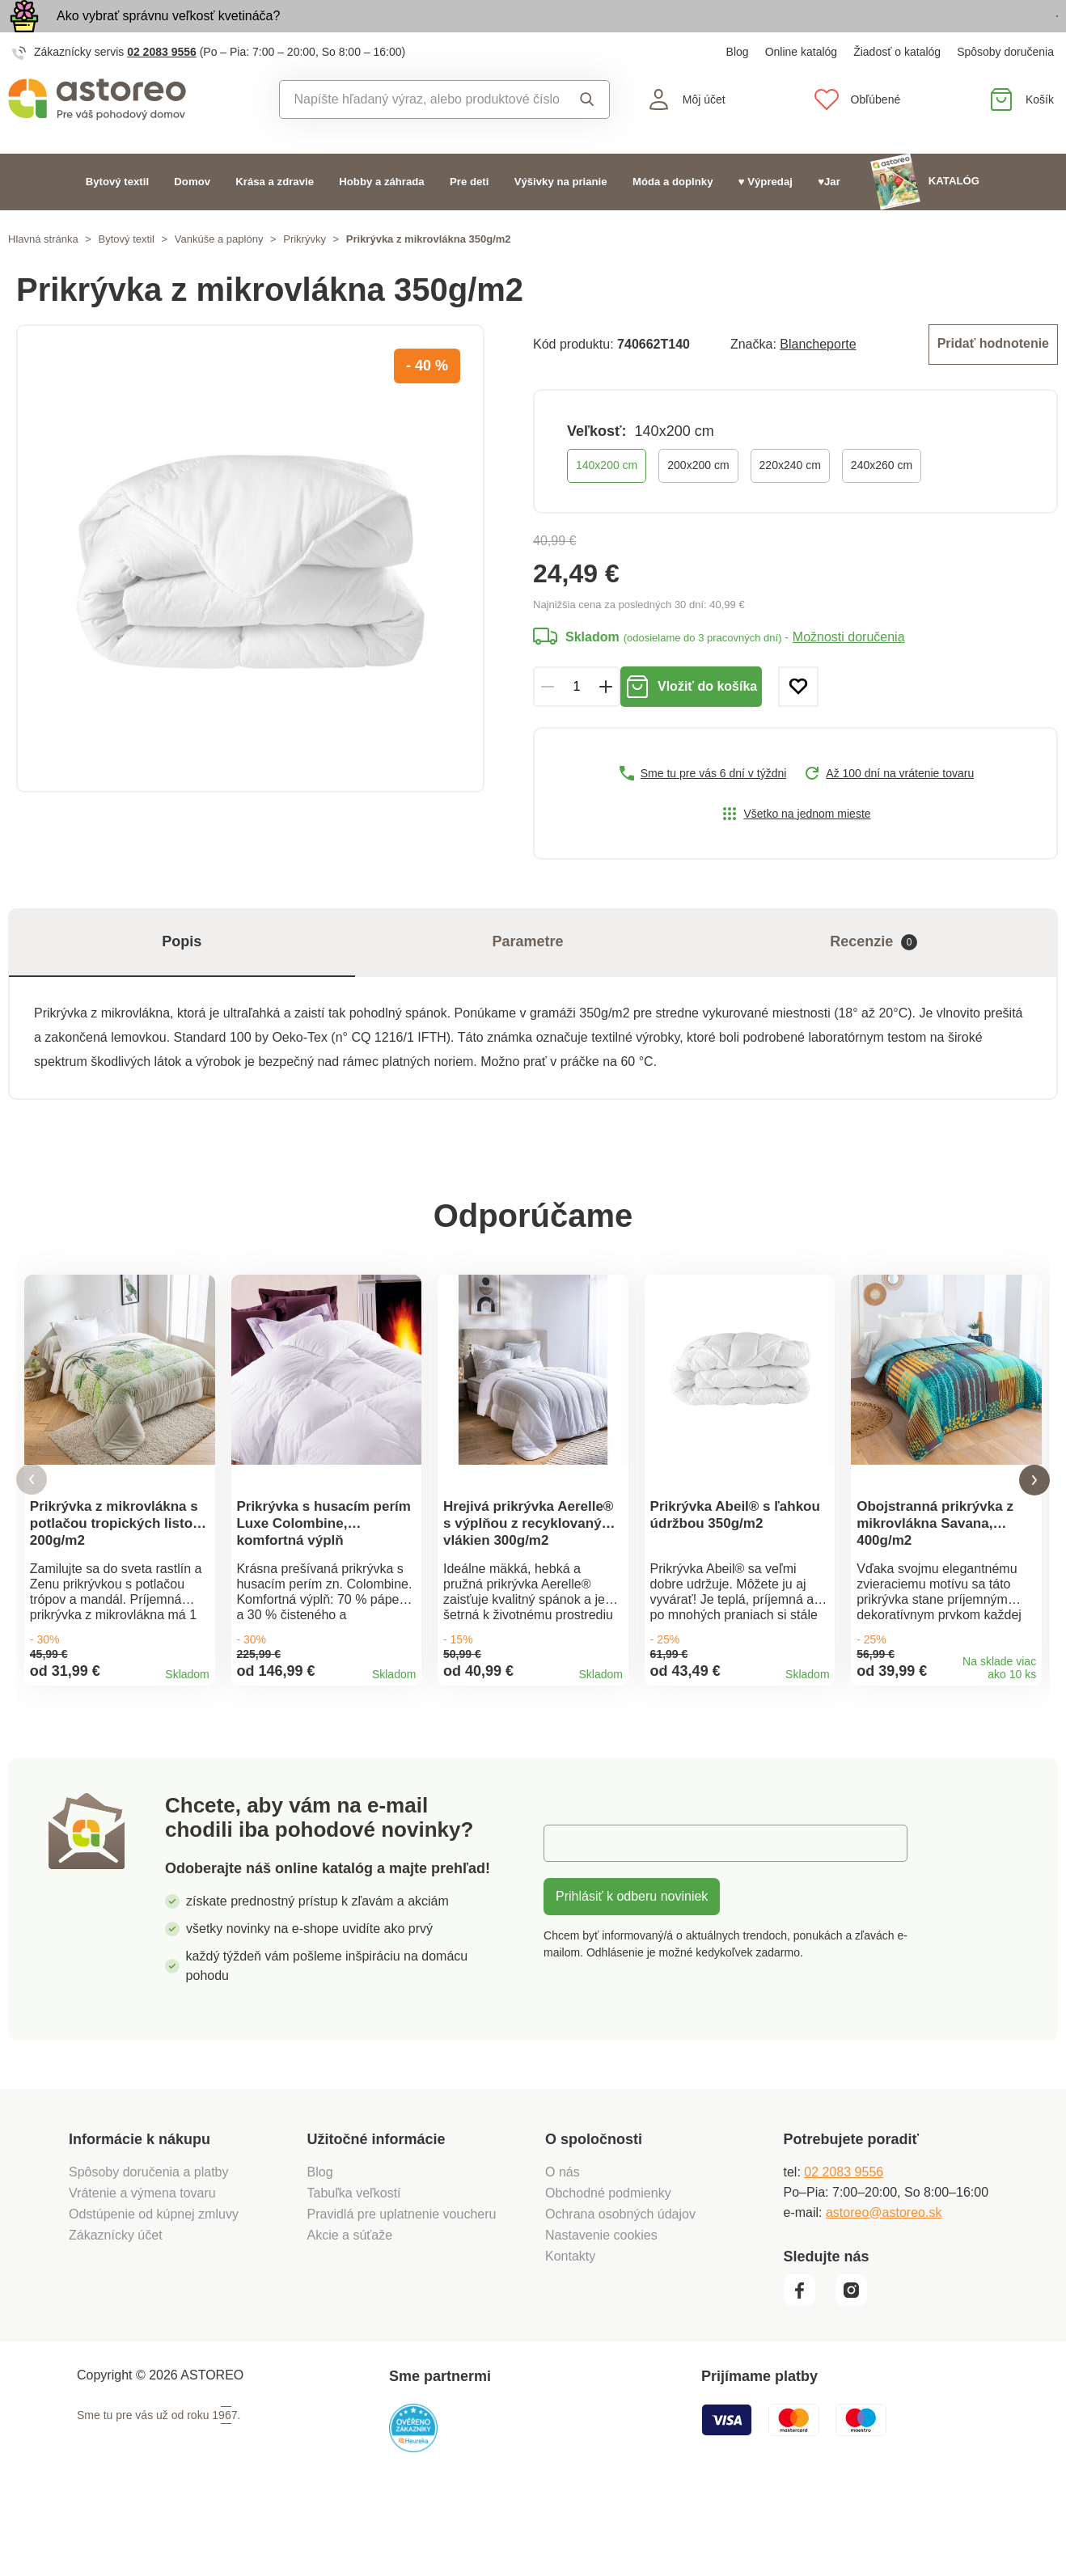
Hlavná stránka (43, 276)
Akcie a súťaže (350, 2307)
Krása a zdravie (274, 219)
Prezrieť (964, 35)
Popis (181, 975)
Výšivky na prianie (560, 219)
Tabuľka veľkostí (354, 2265)
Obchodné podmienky (608, 2265)
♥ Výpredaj (765, 219)
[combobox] (420, 136)
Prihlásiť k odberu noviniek (632, 1968)
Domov (192, 219)
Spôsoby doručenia (1005, 88)
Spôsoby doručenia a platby (148, 2244)
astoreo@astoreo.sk (883, 2284)
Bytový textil (117, 219)
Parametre (527, 975)
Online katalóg (801, 88)
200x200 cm (698, 499)
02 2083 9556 (162, 88)
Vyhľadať (587, 136)
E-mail (574, 1915)
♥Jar (829, 219)
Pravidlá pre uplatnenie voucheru (402, 2286)
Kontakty (570, 2328)
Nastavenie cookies (601, 2307)
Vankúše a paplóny (219, 276)
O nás (562, 2244)
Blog (737, 88)
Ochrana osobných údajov (620, 2286)
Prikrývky (304, 276)
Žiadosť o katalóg (897, 88)
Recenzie (873, 975)
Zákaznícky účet (116, 2307)
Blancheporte (818, 380)
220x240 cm (790, 499)
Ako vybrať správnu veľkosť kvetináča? (168, 34)
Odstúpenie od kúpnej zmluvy (154, 2286)
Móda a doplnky (672, 219)
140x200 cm (606, 499)
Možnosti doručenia (849, 671)
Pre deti (469, 219)
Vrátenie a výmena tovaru (142, 2265)
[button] (31, 1533)
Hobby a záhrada (381, 219)
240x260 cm (881, 499)
